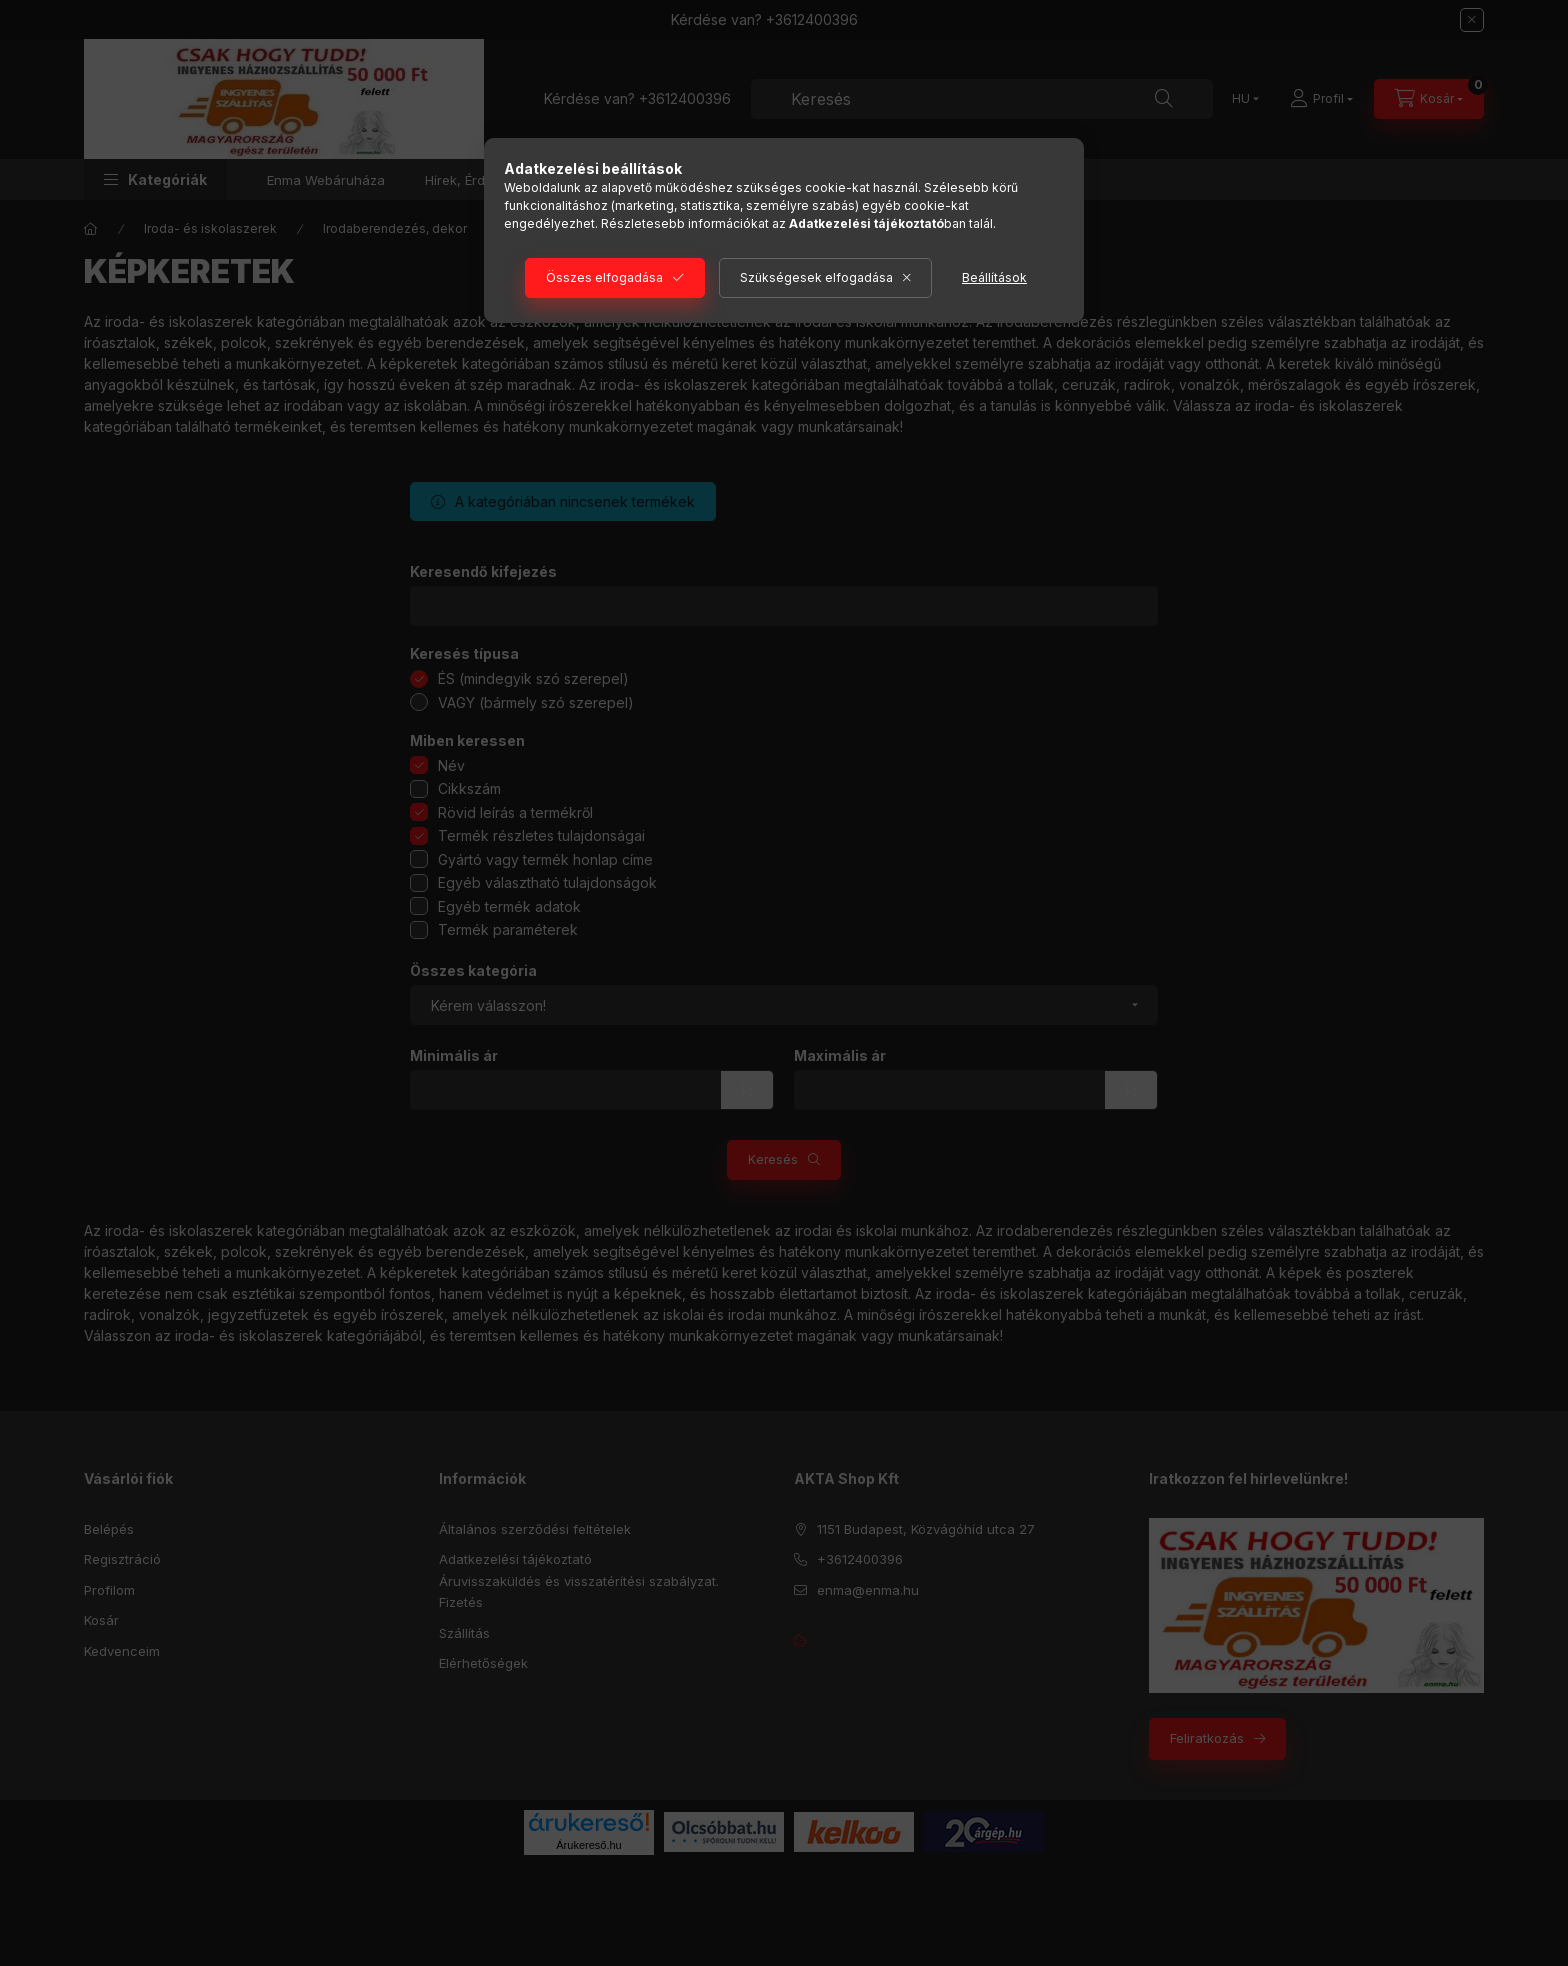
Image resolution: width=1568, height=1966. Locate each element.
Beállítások (994, 277)
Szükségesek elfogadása (816, 277)
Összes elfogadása (604, 277)
